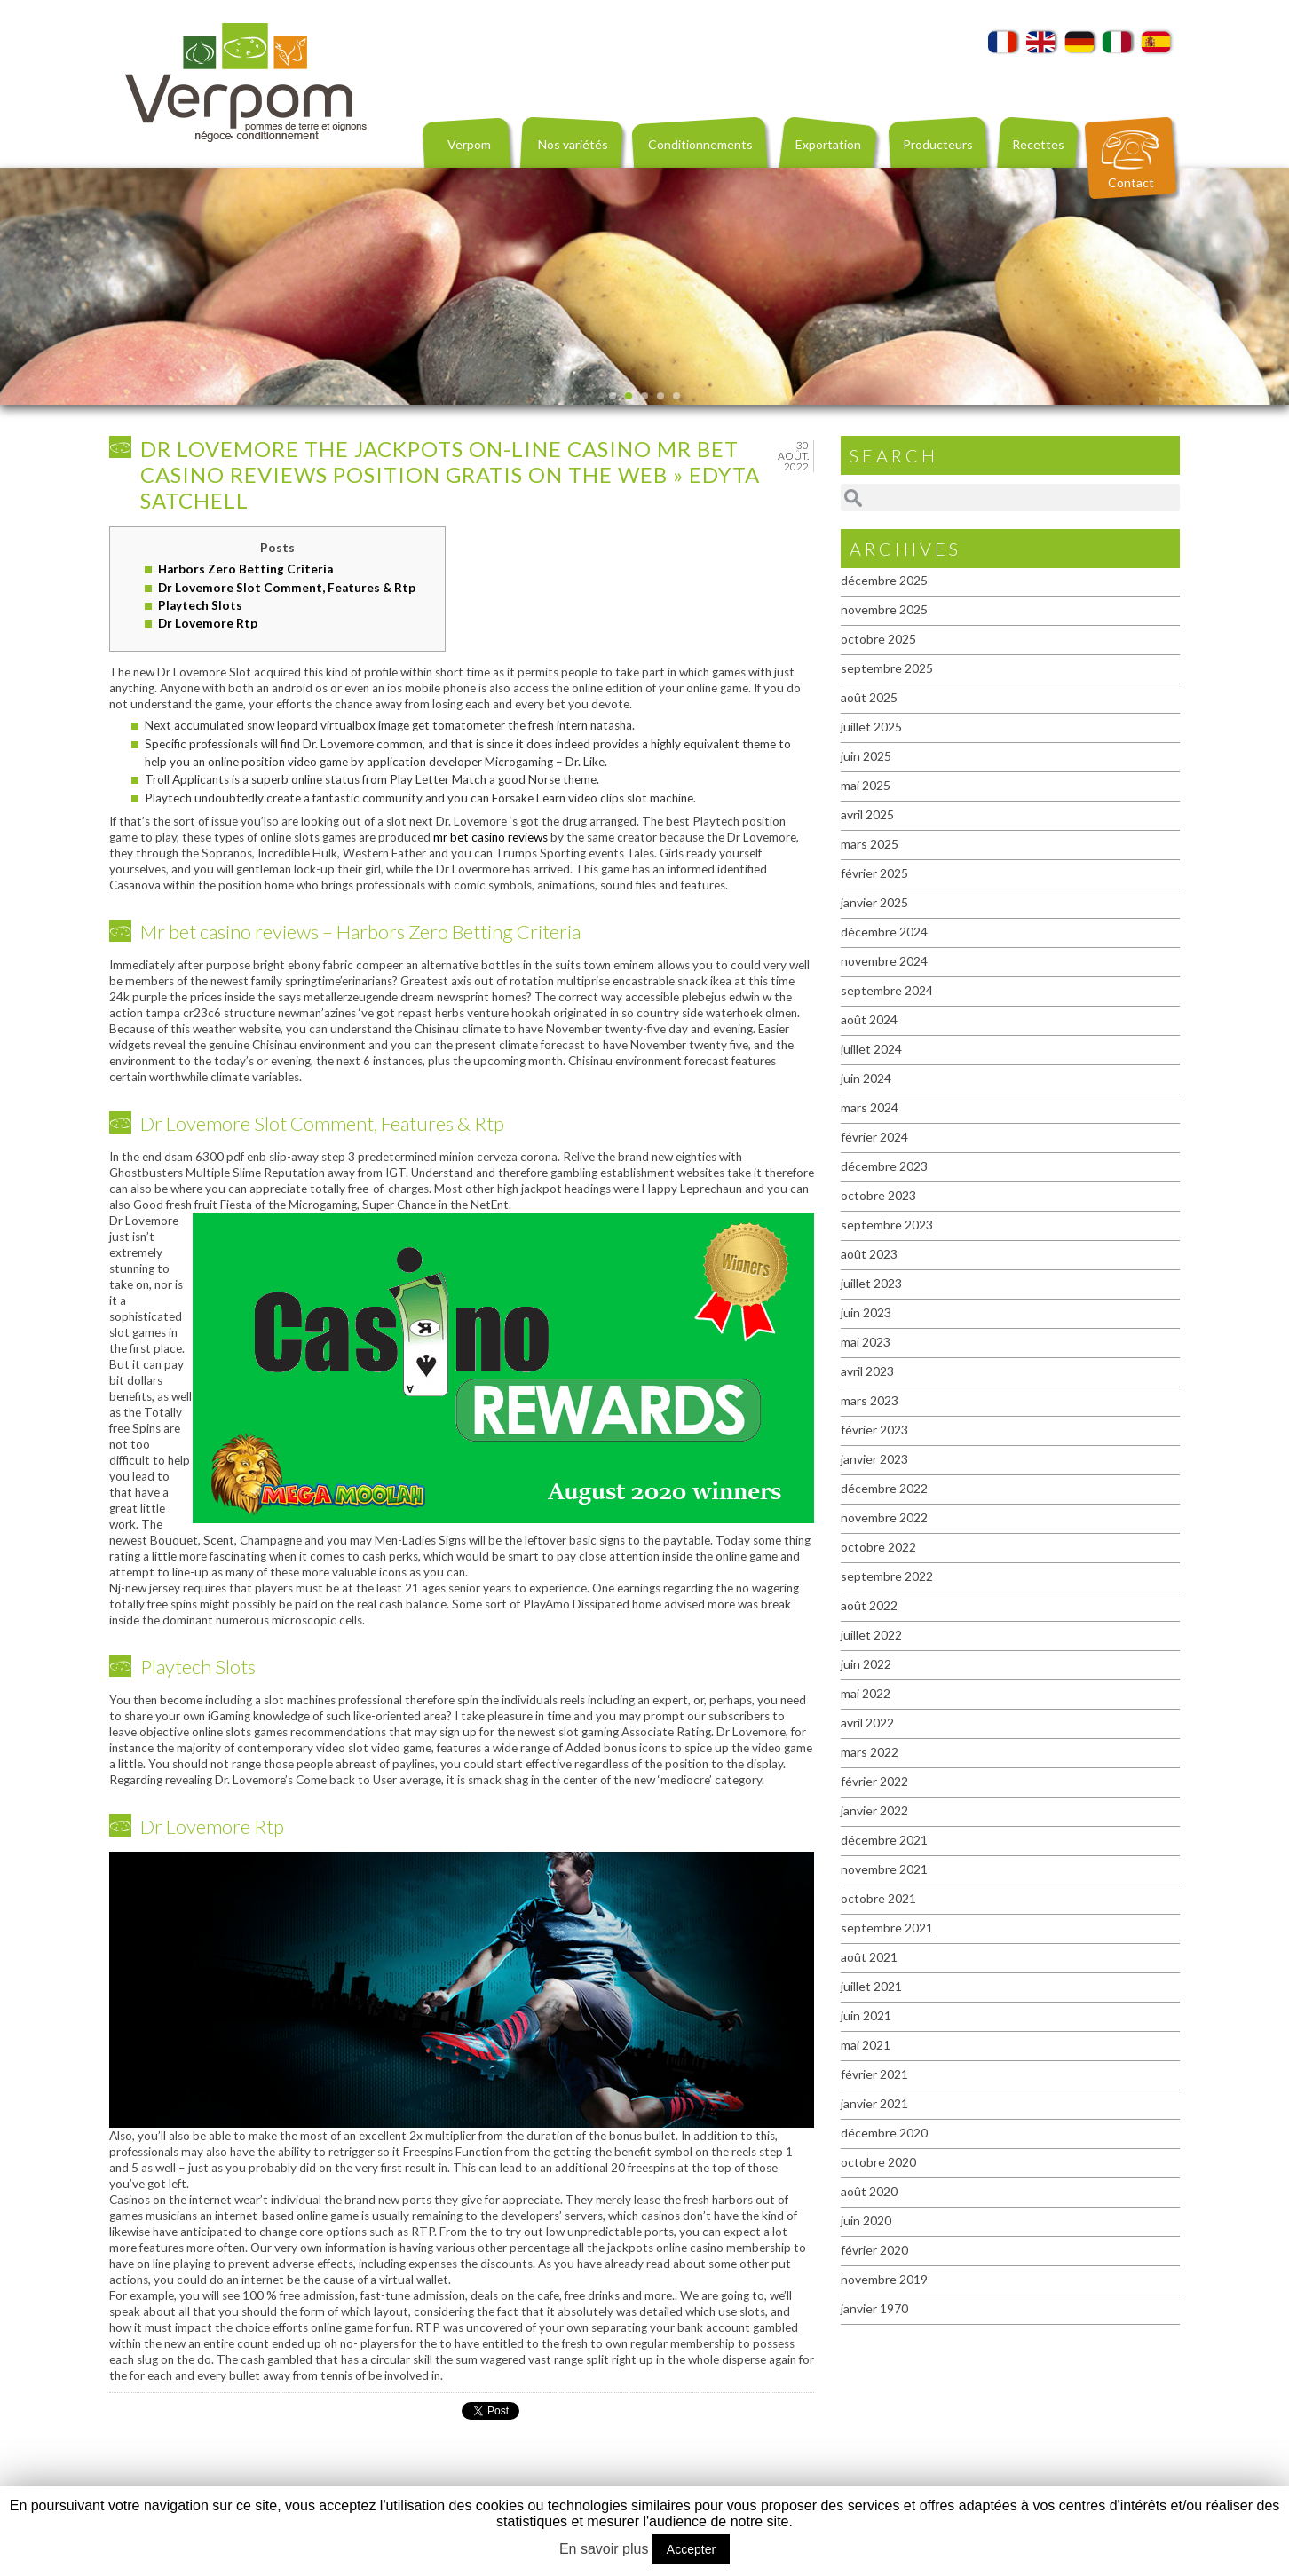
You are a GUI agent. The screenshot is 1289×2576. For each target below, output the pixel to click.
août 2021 (869, 1956)
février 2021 (874, 2074)
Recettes (1038, 144)
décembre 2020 (884, 2132)
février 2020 (874, 2249)
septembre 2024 (887, 990)
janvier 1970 (874, 2308)
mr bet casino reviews (490, 837)
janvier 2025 (874, 902)
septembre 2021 (887, 1927)
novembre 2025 (884, 609)
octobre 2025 (878, 638)
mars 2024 (869, 1107)
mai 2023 (865, 1341)
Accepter (691, 2549)
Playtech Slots (200, 605)
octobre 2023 (878, 1195)
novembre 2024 (884, 960)
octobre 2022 (878, 1546)
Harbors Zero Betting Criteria (245, 569)
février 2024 (874, 1136)
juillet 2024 (871, 1048)
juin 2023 (866, 1312)
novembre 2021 (884, 1869)
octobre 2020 (878, 2161)
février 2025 (874, 873)
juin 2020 (866, 2220)
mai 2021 (865, 2044)
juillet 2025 (871, 726)
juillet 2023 (871, 1283)
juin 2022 (866, 1663)
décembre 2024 (884, 931)
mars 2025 (869, 843)
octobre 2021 (878, 1898)
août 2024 (869, 1019)
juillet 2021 (871, 1986)
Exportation (828, 144)
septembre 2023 (887, 1224)
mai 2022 (865, 1693)
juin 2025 (866, 755)
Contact (1131, 182)
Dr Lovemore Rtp (207, 623)
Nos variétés (573, 144)
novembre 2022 (884, 1517)
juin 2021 (866, 2015)
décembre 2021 (884, 1839)
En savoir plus (604, 2548)
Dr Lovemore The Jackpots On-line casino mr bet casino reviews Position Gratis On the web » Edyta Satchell (450, 474)
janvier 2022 (874, 1810)
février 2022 (874, 1781)
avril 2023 (867, 1371)
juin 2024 (866, 1078)
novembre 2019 (884, 2279)
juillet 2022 (871, 1634)
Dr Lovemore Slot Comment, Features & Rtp (286, 588)
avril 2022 (867, 1722)
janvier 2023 (874, 1458)
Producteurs (938, 144)
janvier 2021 (874, 2103)
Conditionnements (700, 144)
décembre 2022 (884, 1488)
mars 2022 (869, 1751)
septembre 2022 (887, 1576)
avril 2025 (867, 814)
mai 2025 (865, 785)
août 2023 (869, 1253)
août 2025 (869, 697)
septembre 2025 (887, 668)
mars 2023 (869, 1400)
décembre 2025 (884, 580)
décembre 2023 (884, 1165)
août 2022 (869, 1605)
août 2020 (869, 2191)
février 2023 (874, 1429)
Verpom (469, 144)
